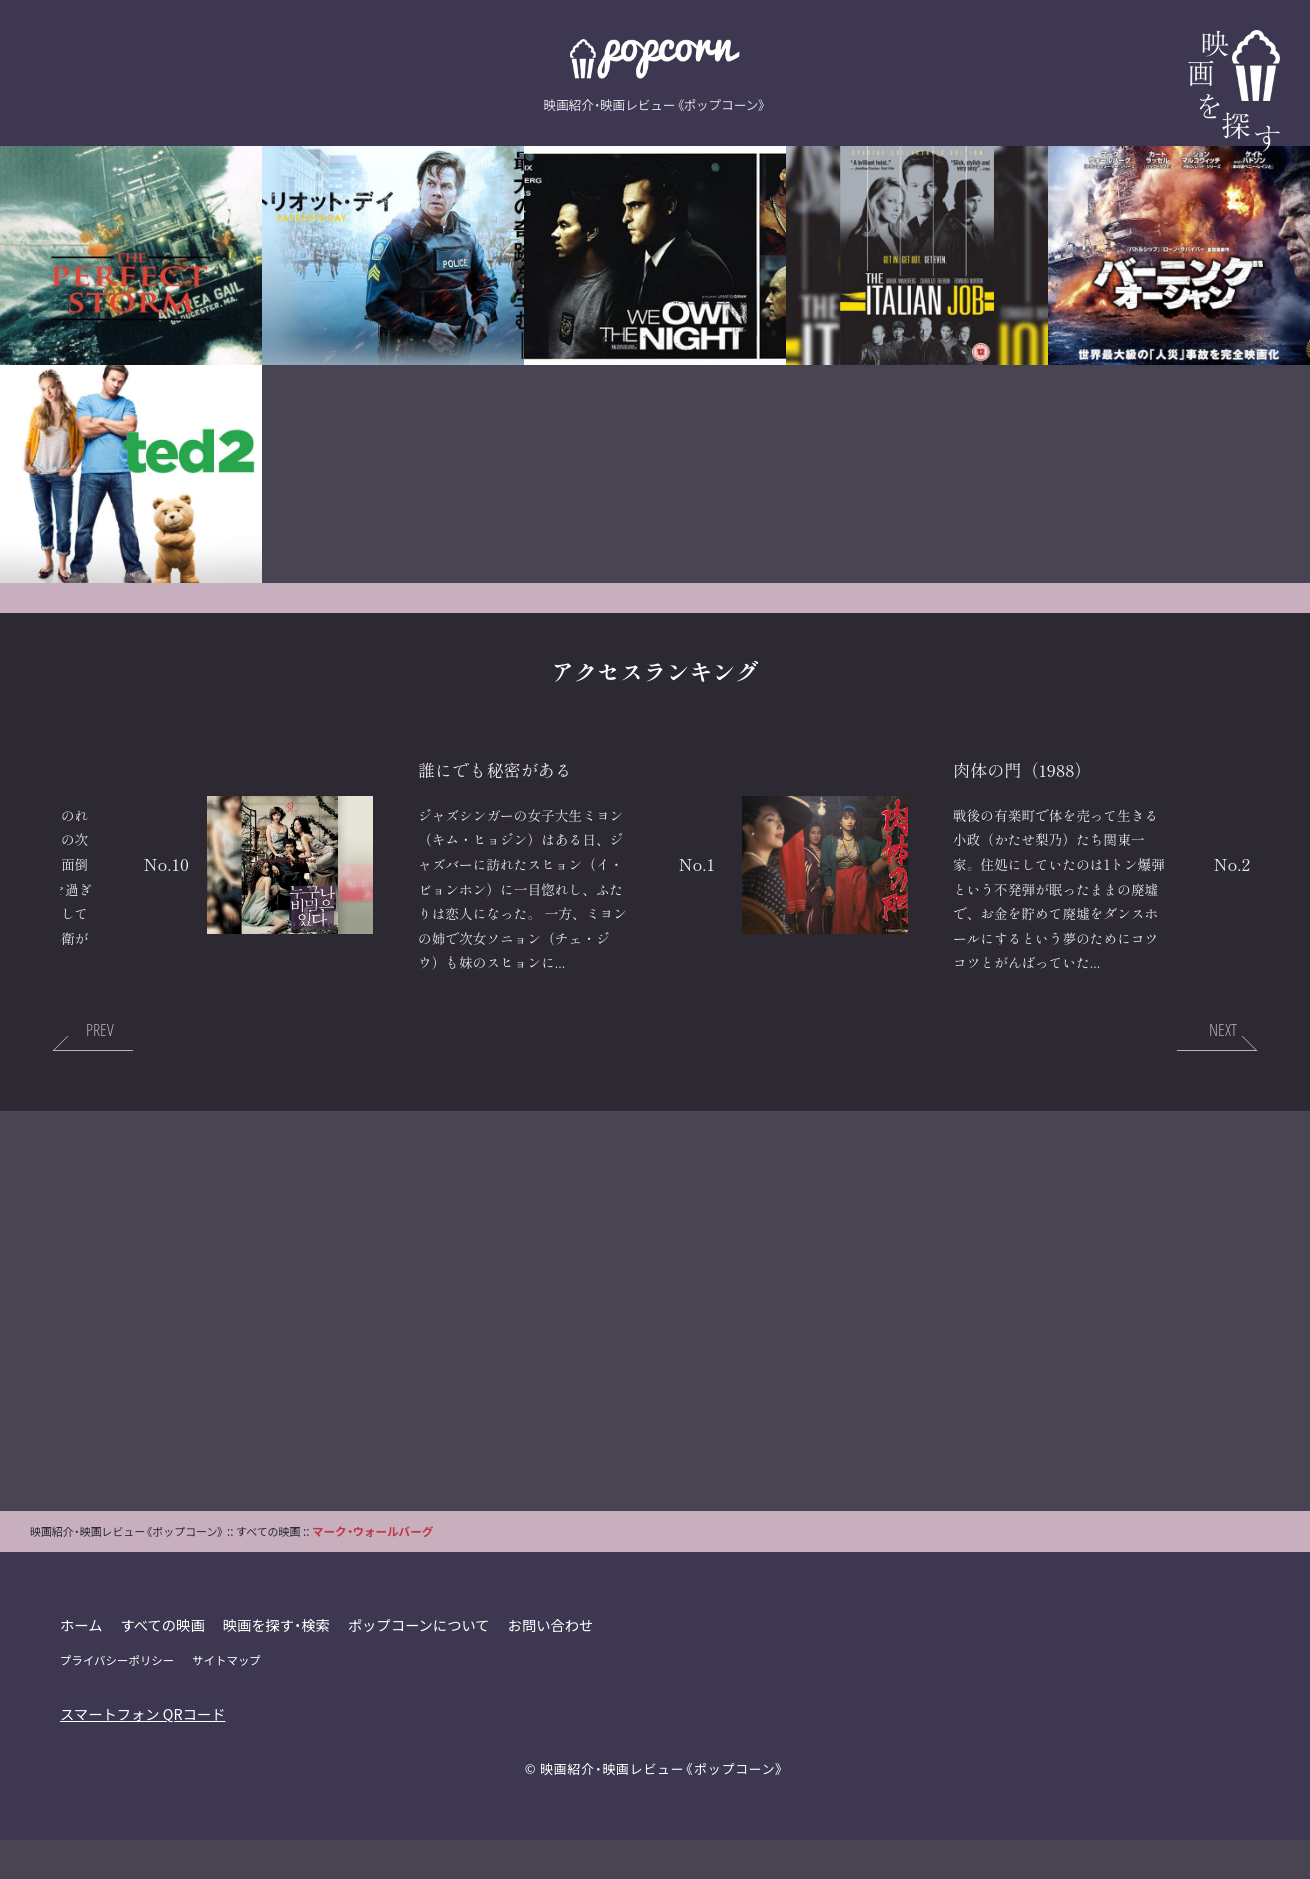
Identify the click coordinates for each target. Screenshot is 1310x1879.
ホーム (81, 1663)
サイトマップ (227, 1699)
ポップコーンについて (420, 1663)
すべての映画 (163, 1663)
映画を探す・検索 (278, 1663)
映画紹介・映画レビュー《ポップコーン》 (662, 1807)
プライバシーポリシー (117, 1699)
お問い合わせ (553, 1663)
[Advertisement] (655, 1350)
